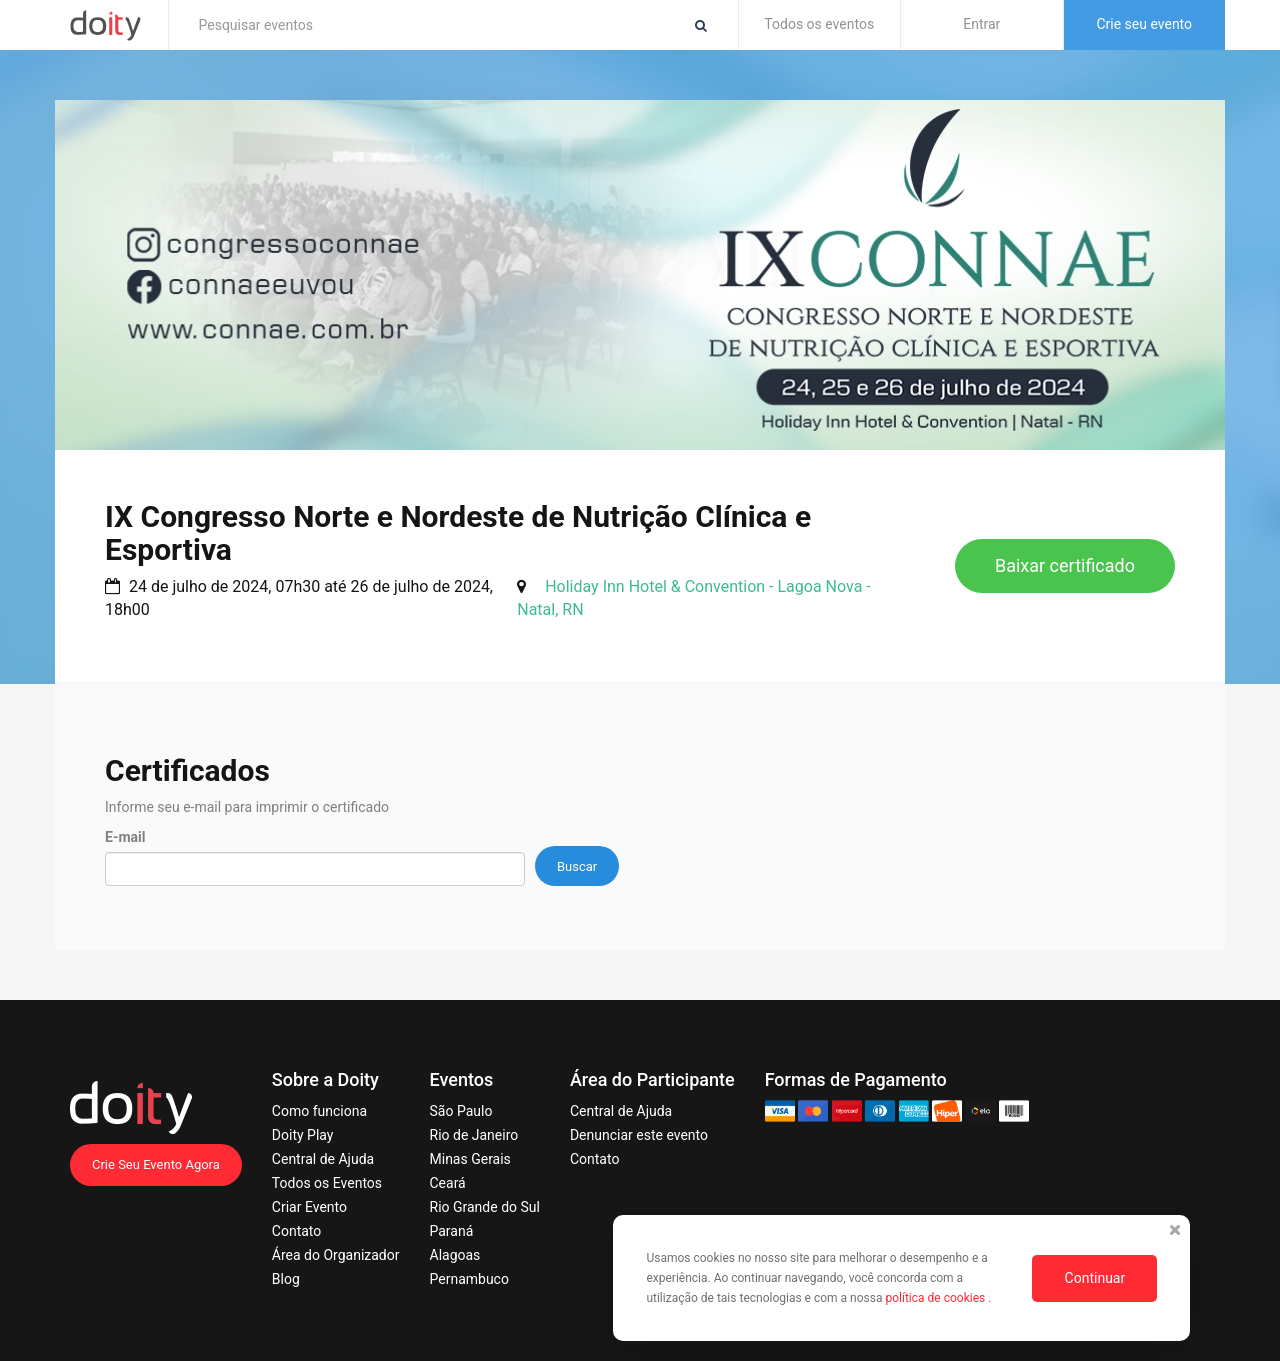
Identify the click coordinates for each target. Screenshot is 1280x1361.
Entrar (981, 24)
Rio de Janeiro (474, 1135)
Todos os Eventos (327, 1183)
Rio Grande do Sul (485, 1207)
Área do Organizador (336, 1255)
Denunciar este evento (639, 1135)
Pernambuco (469, 1279)
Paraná (452, 1231)
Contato (296, 1231)
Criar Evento (309, 1207)
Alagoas (455, 1255)
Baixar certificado (1065, 565)
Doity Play (303, 1135)
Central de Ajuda (323, 1159)
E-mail (125, 837)
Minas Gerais (470, 1159)
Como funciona (319, 1111)
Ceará (448, 1183)
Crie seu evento (1144, 24)
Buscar (577, 866)
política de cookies (936, 1298)
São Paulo (461, 1111)
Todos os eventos (819, 24)
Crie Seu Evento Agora (156, 1164)
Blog (286, 1279)
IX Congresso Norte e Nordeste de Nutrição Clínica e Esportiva (458, 533)
